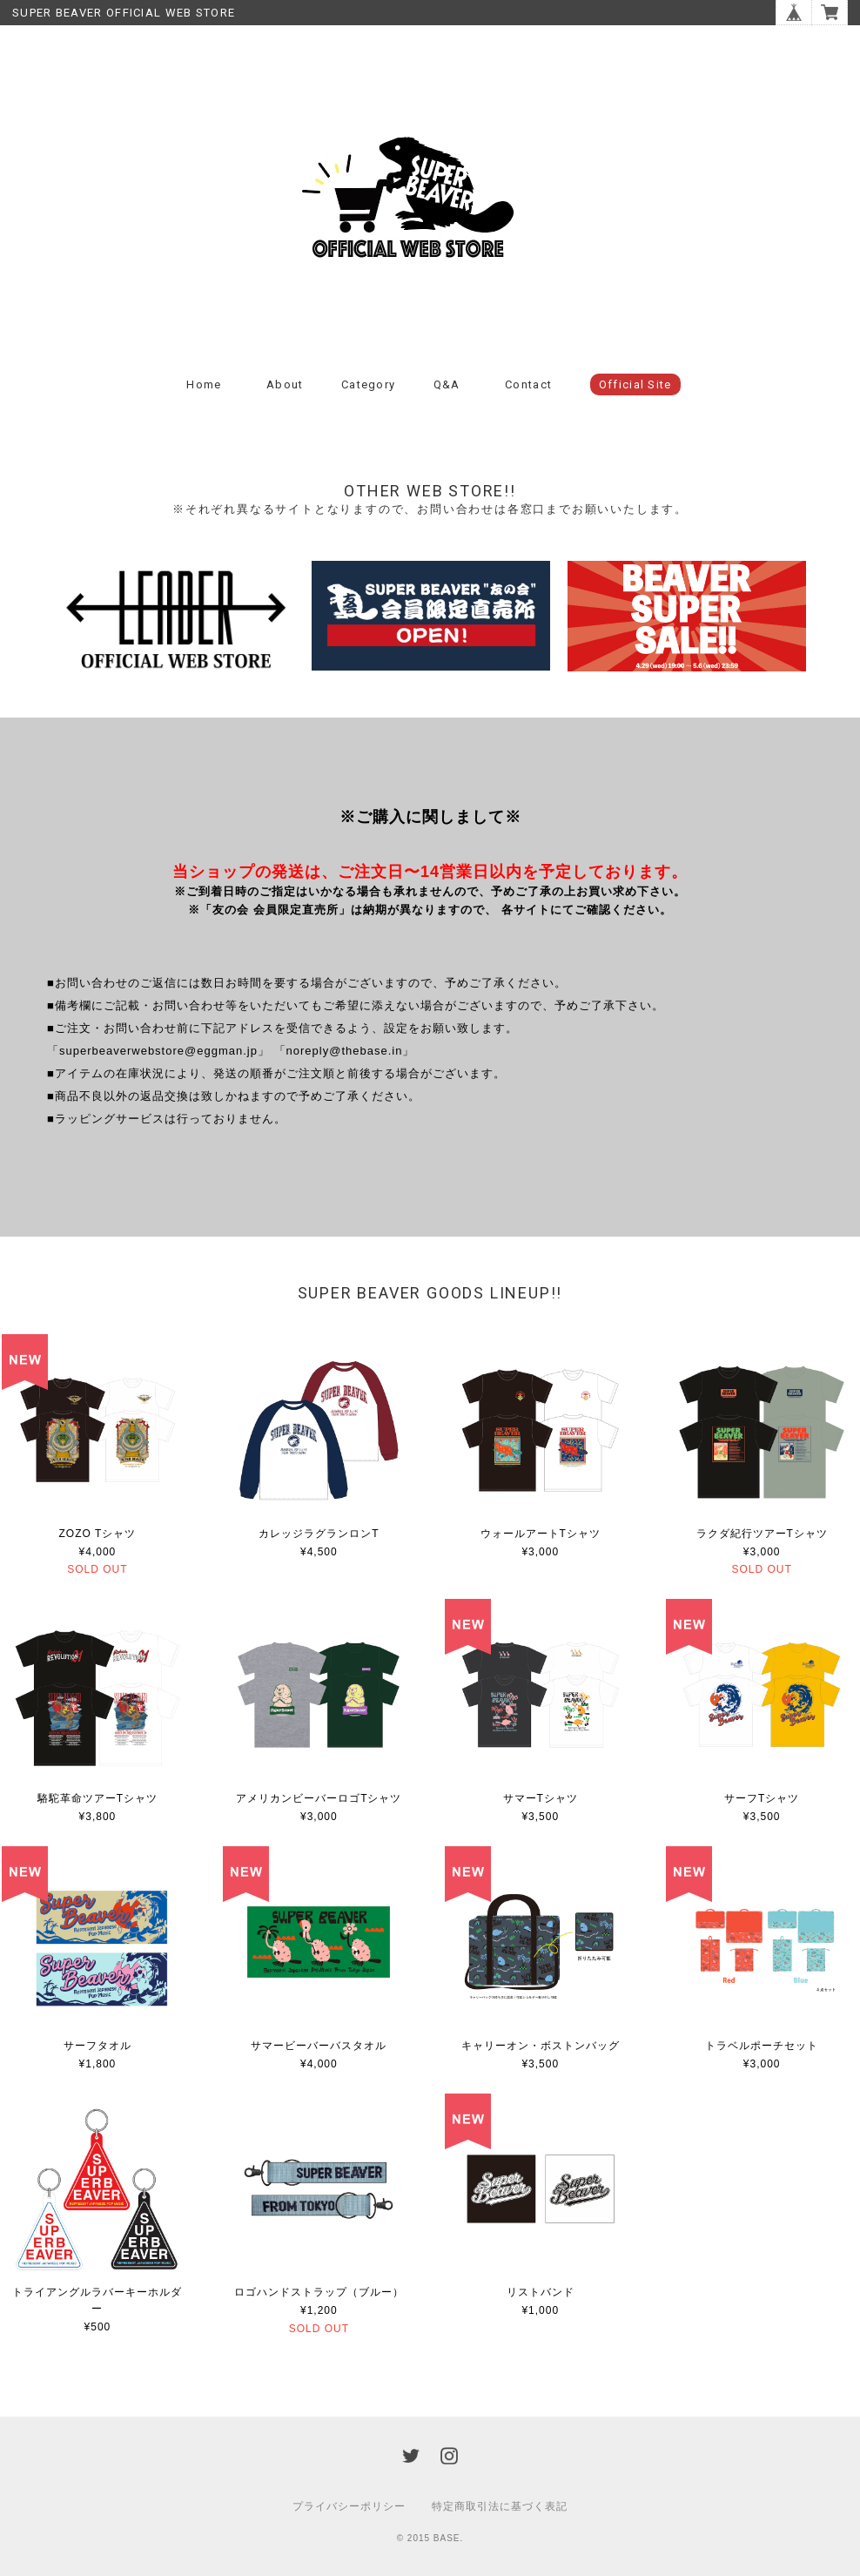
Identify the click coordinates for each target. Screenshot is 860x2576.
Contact (528, 384)
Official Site (635, 384)
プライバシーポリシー (349, 2506)
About (285, 384)
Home (203, 384)
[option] (175, 619)
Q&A (446, 384)
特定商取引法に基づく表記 (500, 2506)
